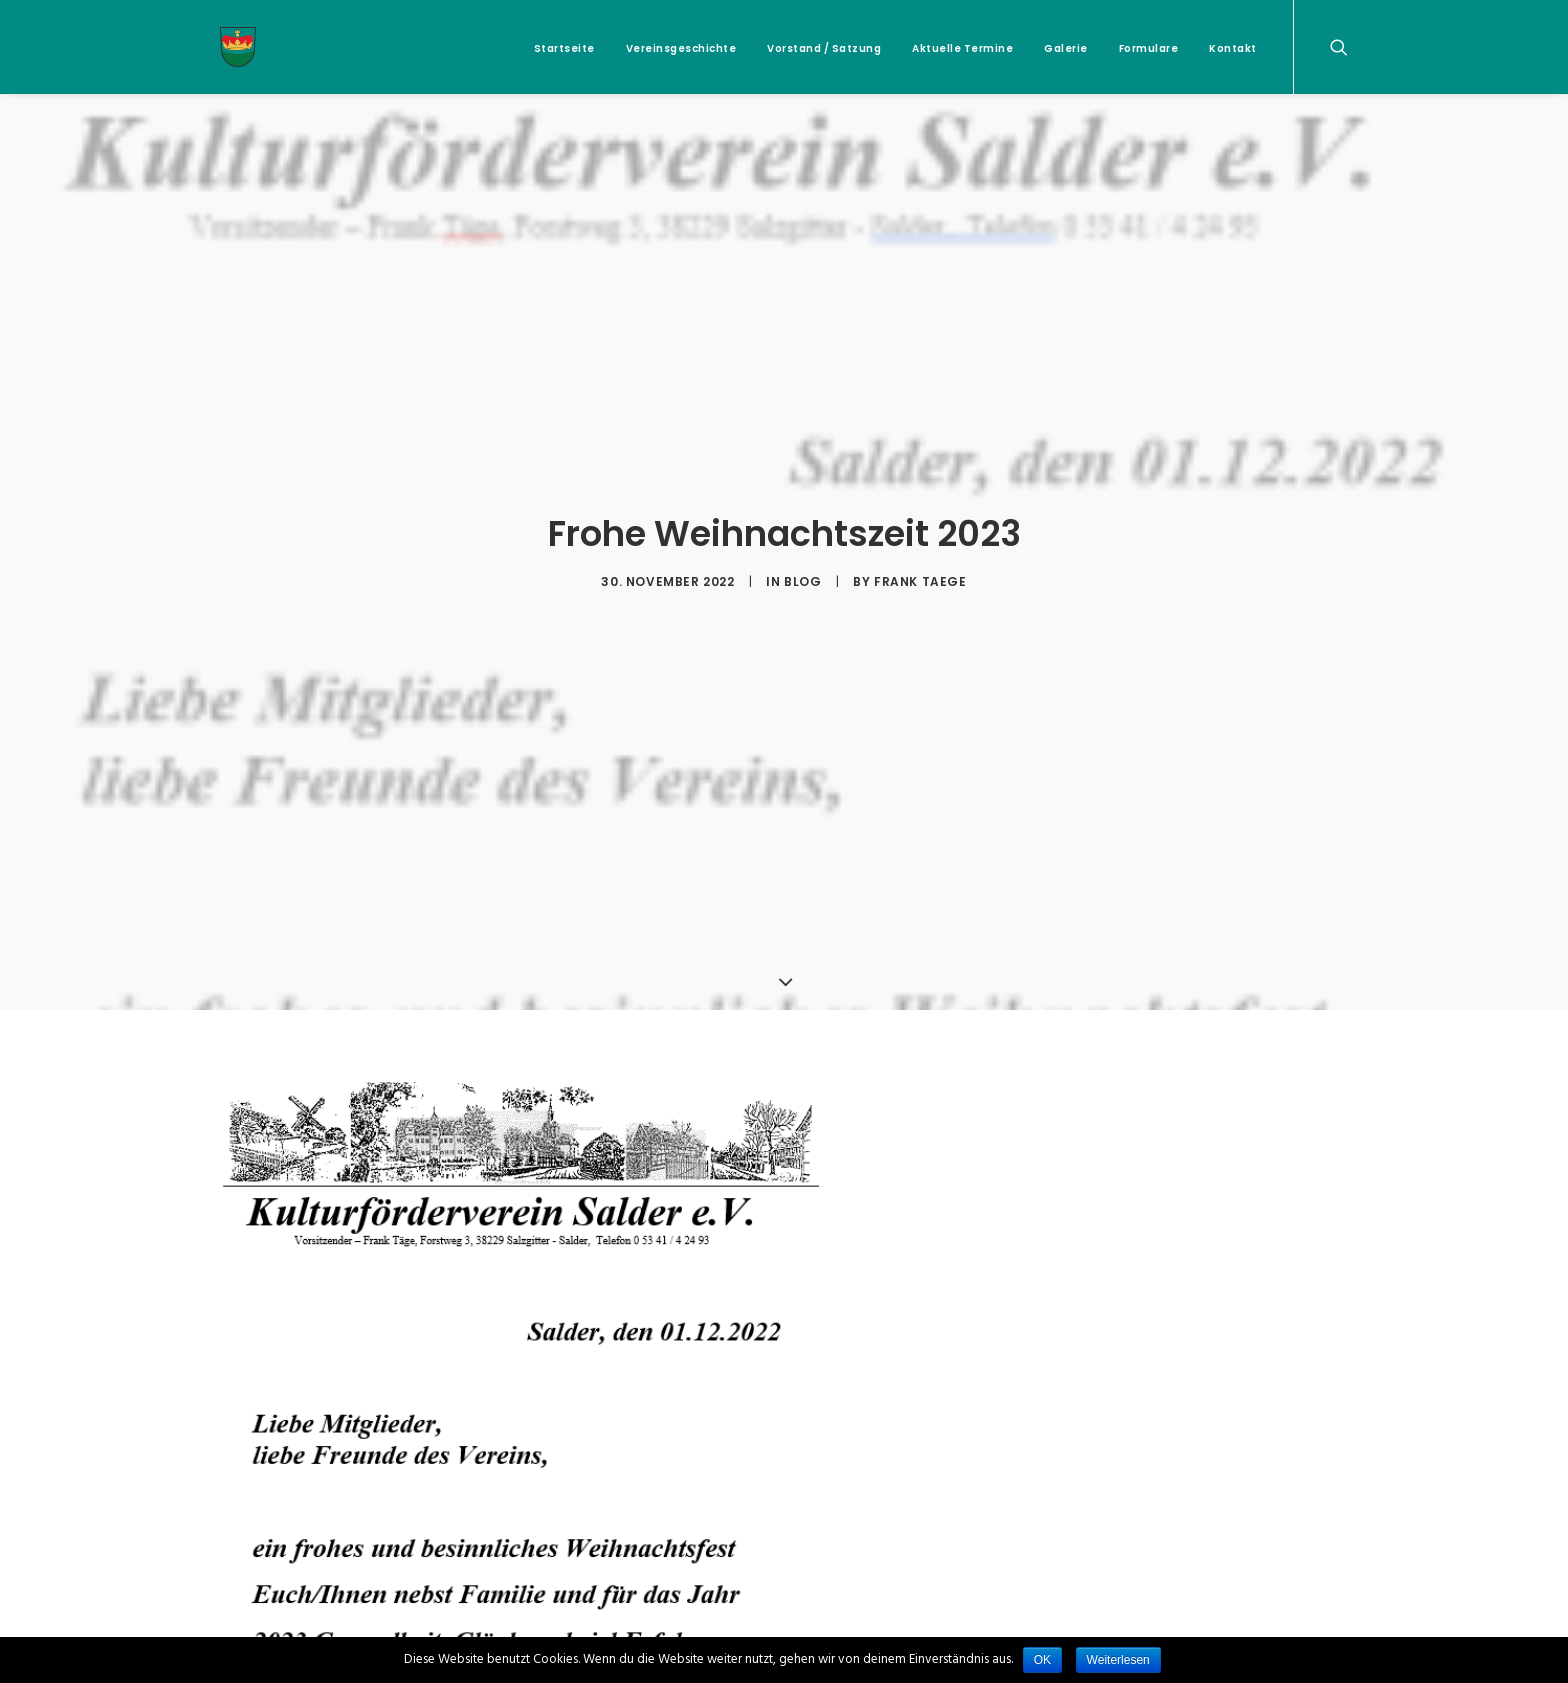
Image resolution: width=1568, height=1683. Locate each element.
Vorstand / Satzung (824, 48)
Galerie (1066, 48)
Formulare (1149, 48)
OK (1042, 1660)
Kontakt (1233, 48)
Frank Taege (920, 573)
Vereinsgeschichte (681, 48)
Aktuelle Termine (962, 48)
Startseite (564, 48)
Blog (802, 573)
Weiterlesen (1118, 1660)
